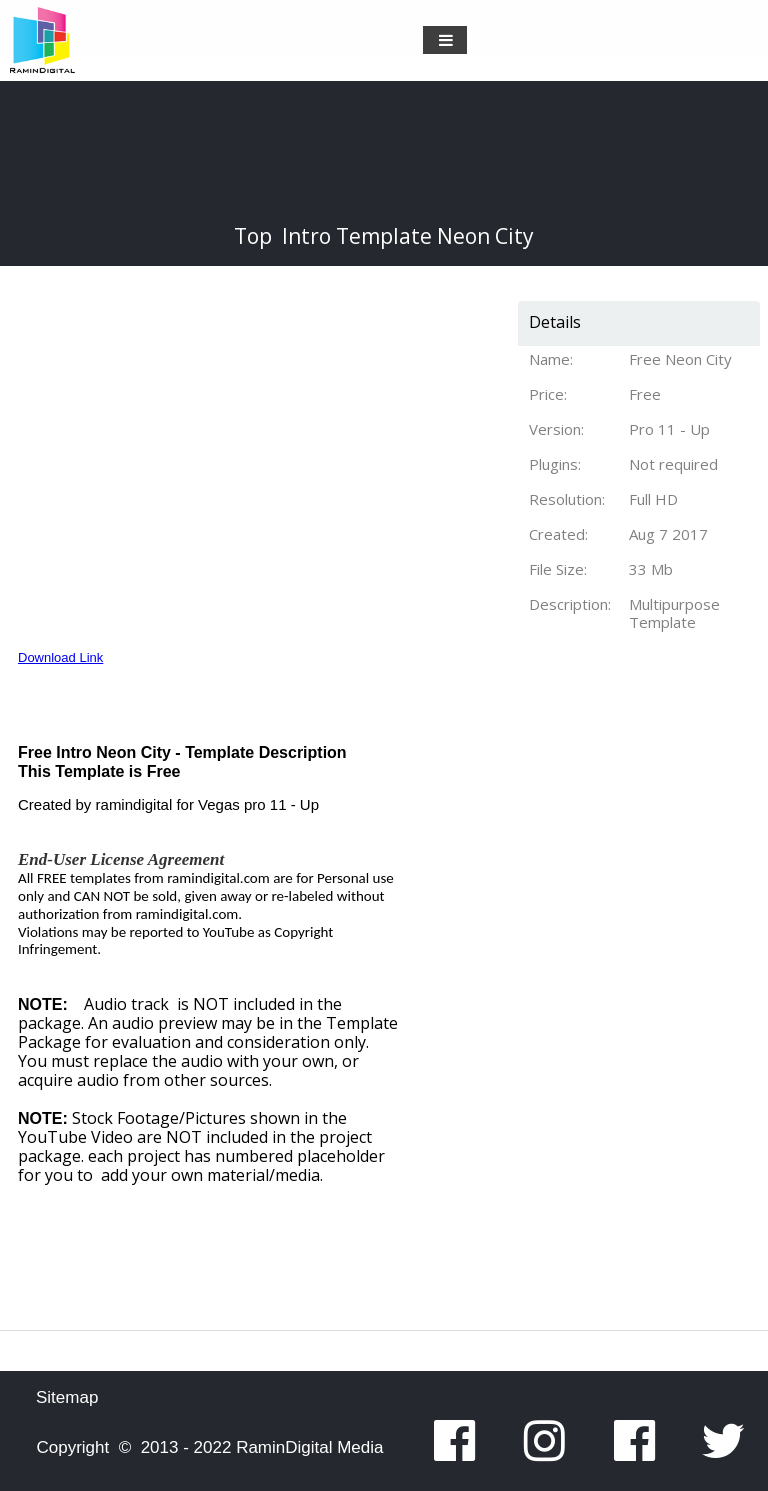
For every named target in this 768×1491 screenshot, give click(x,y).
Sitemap (67, 1397)
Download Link (60, 657)
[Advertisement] (600, 1030)
